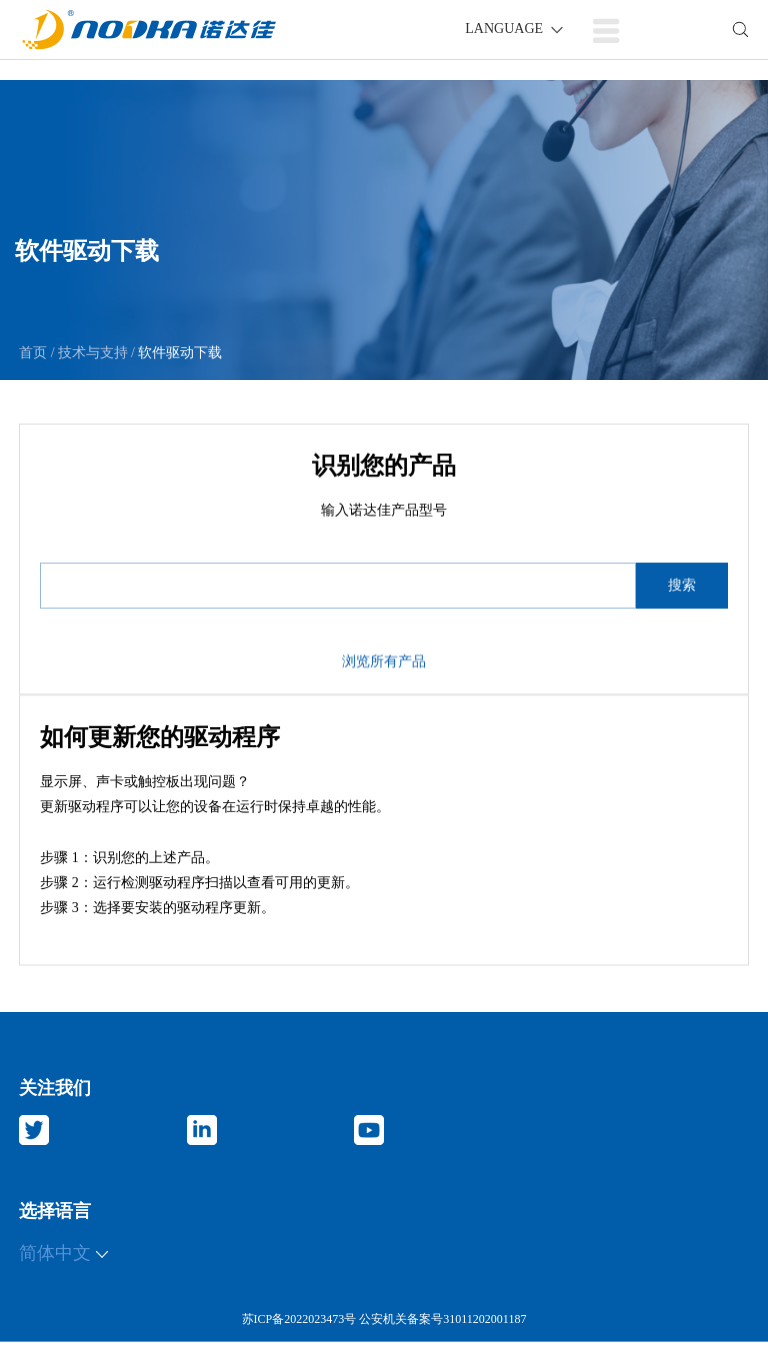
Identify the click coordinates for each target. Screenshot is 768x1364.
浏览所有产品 (384, 670)
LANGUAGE (515, 28)
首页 (35, 353)
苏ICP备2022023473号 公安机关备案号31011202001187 (384, 1319)
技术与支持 (92, 353)
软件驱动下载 (179, 353)
